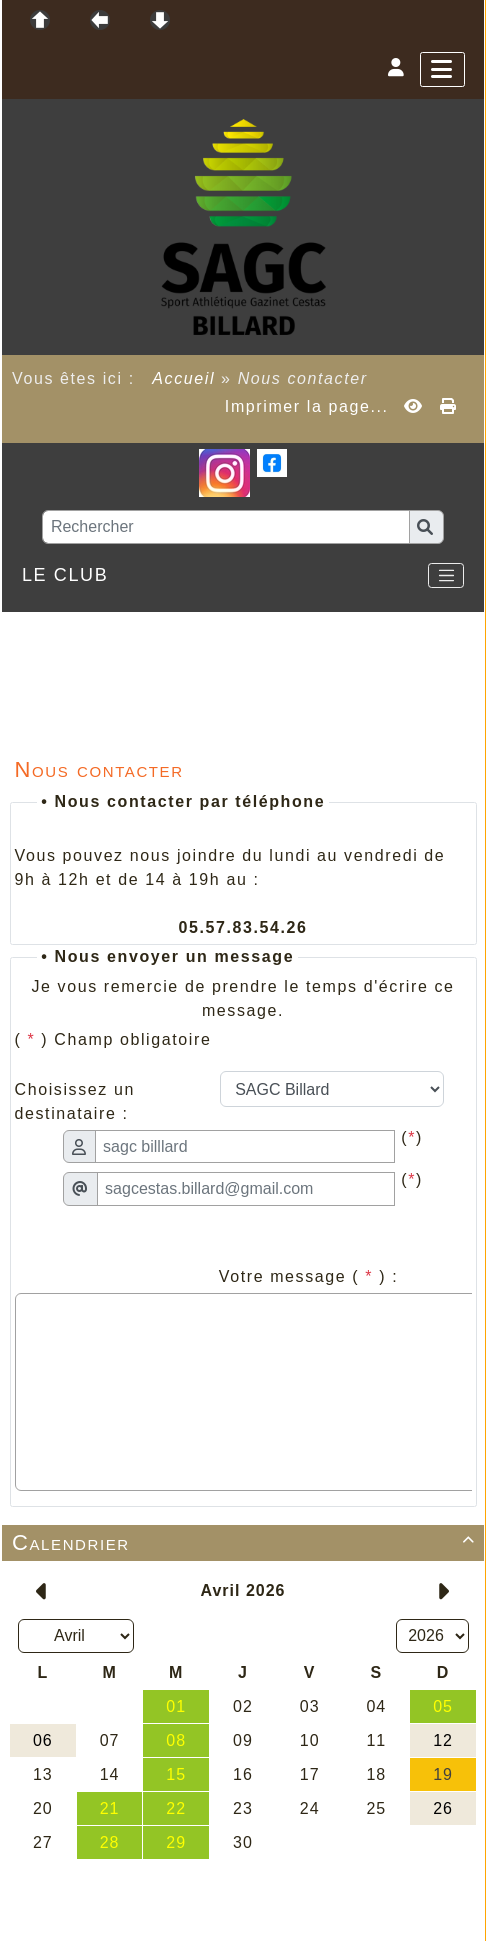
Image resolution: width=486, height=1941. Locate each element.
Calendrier (247, 1542)
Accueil (184, 378)
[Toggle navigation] (446, 576)
